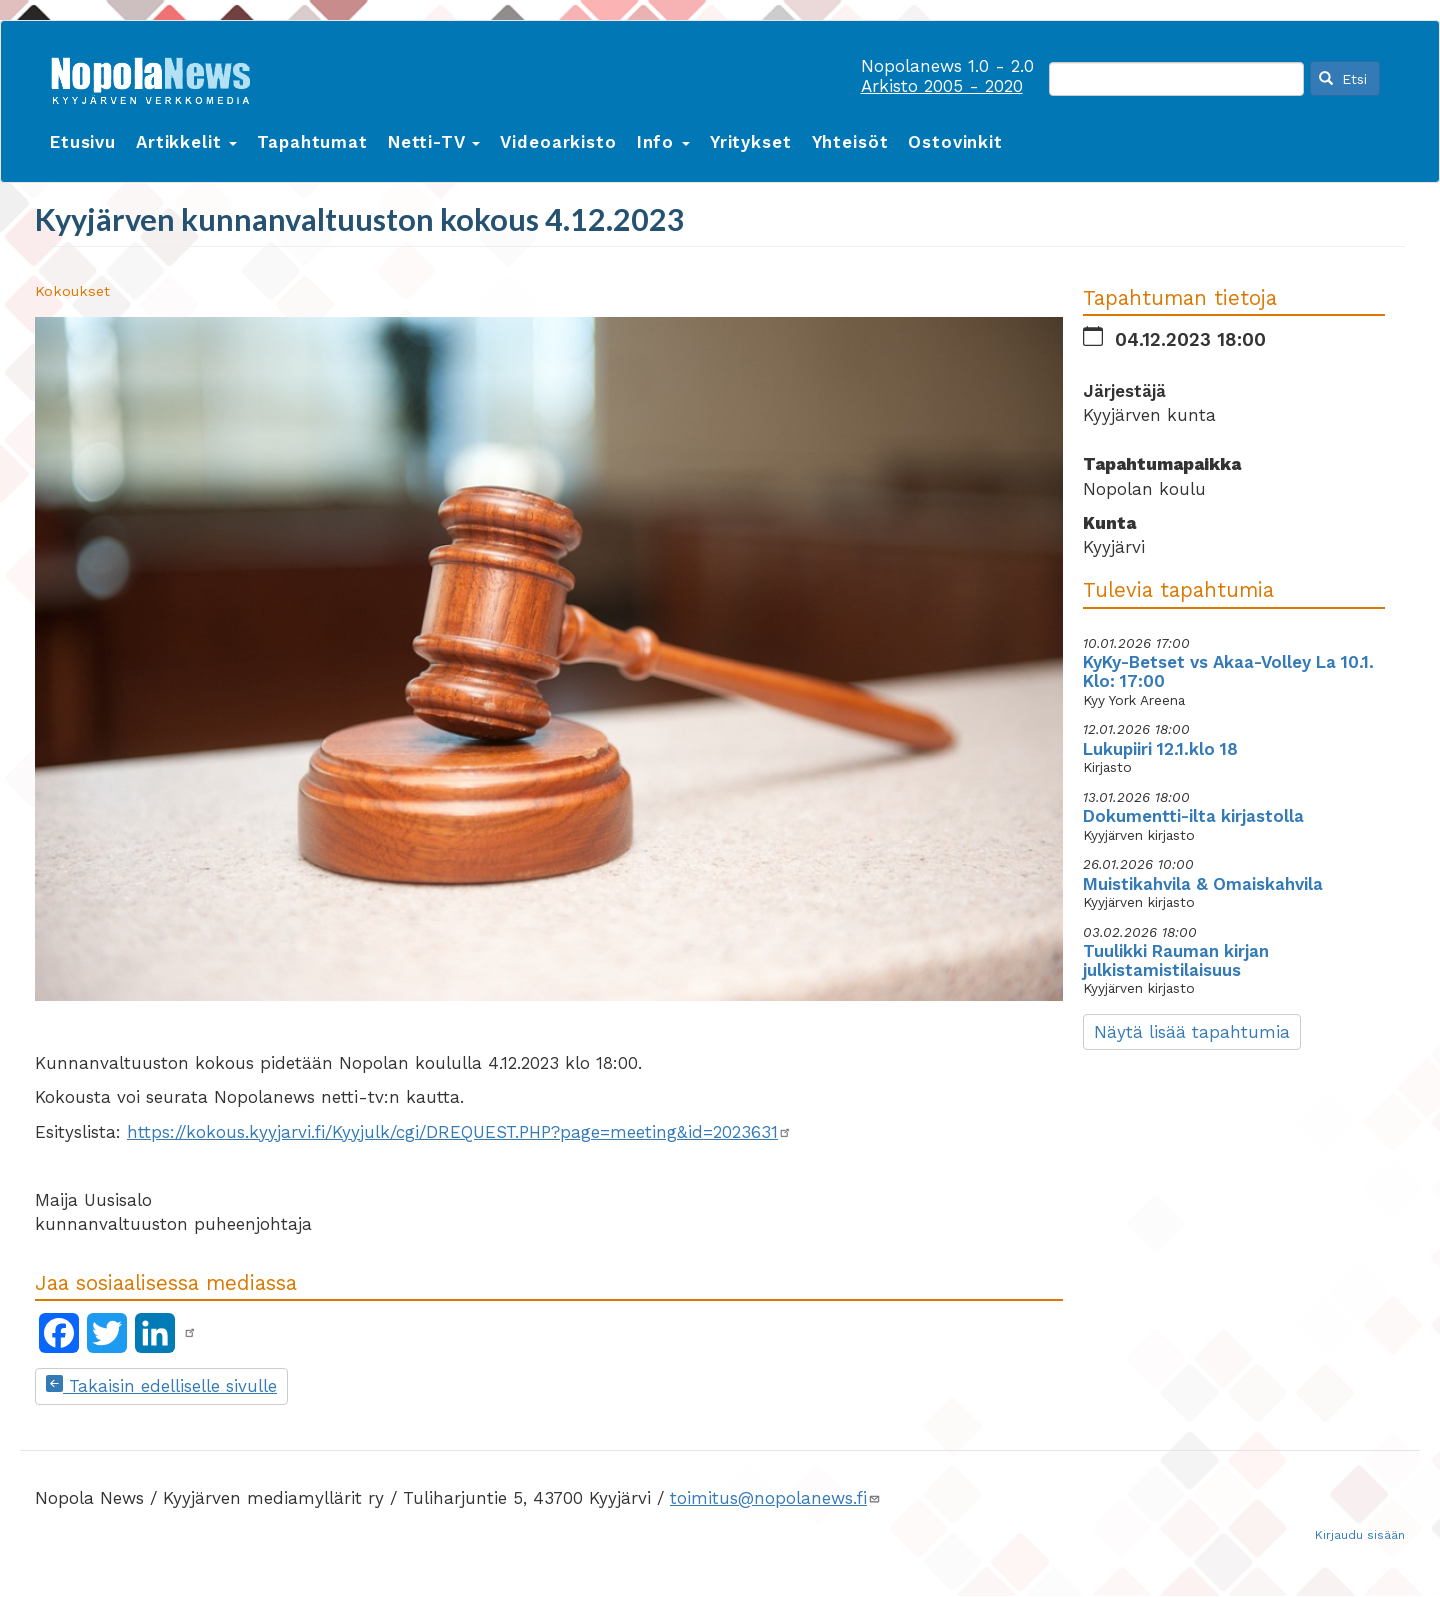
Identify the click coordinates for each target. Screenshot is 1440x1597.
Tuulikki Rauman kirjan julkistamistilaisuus (1176, 960)
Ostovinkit (955, 142)
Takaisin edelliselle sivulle (161, 1386)
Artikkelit (186, 142)
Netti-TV (434, 142)
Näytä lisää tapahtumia (1192, 1032)
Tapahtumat (312, 142)
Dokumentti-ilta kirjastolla (1193, 816)
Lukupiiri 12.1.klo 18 (1160, 749)
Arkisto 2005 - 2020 (942, 86)
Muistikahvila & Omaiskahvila (1203, 884)
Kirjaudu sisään (1360, 1535)
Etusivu (83, 142)
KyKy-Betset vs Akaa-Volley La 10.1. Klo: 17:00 (1228, 671)
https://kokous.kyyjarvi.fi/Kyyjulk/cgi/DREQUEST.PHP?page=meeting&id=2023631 (459, 1132)
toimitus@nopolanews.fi (775, 1498)
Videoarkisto (558, 142)
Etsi (1343, 79)
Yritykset (751, 142)
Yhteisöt (850, 142)
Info (663, 142)
